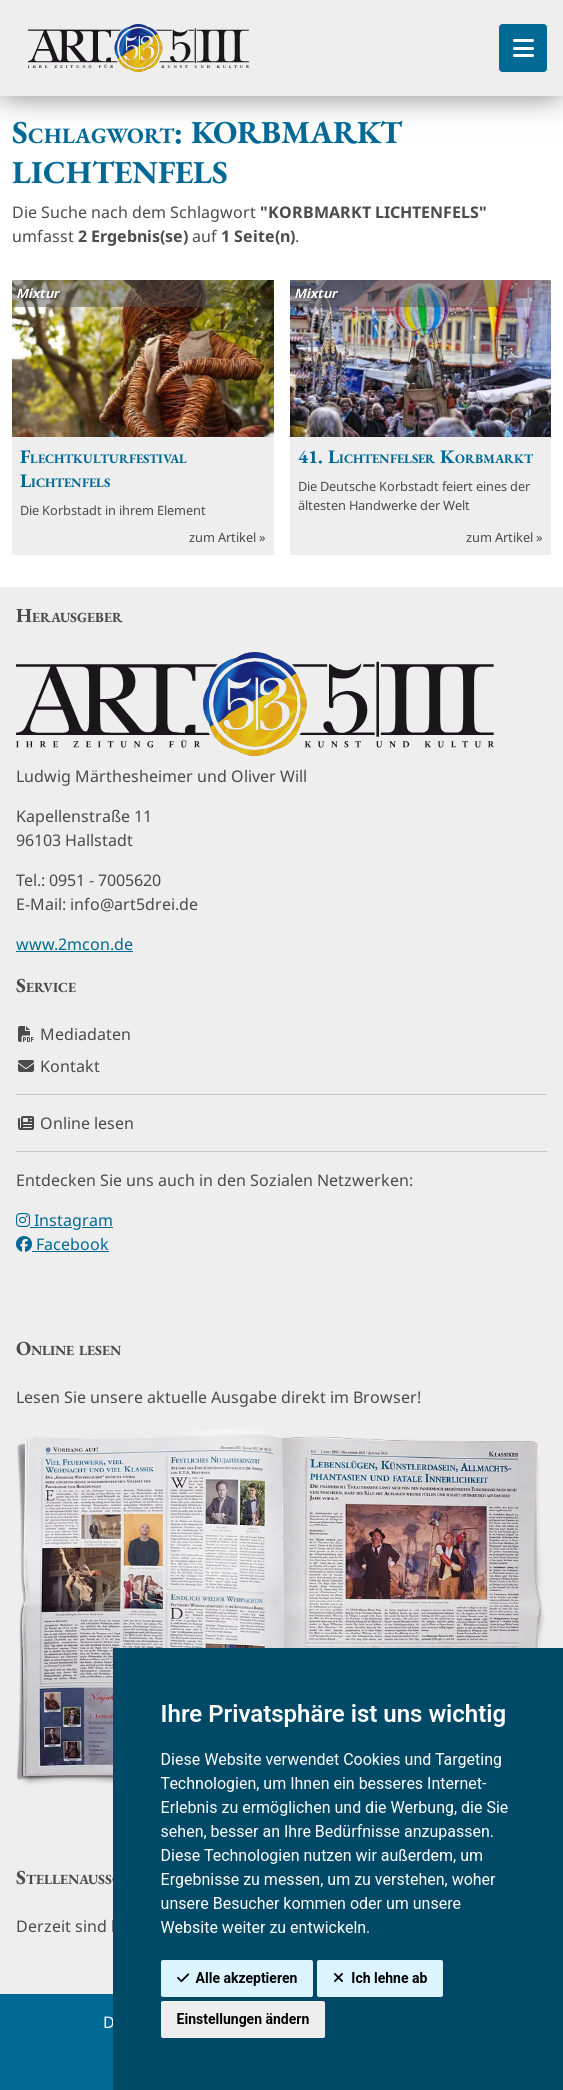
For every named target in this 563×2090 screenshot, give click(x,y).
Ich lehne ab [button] (389, 1978)
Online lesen (75, 1123)
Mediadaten (73, 1034)
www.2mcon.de (74, 944)
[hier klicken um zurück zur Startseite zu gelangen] (138, 48)
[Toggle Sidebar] (523, 48)
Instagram (64, 1220)
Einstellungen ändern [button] (243, 2019)
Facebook (62, 1244)
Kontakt (58, 1066)
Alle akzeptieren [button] (247, 1978)
